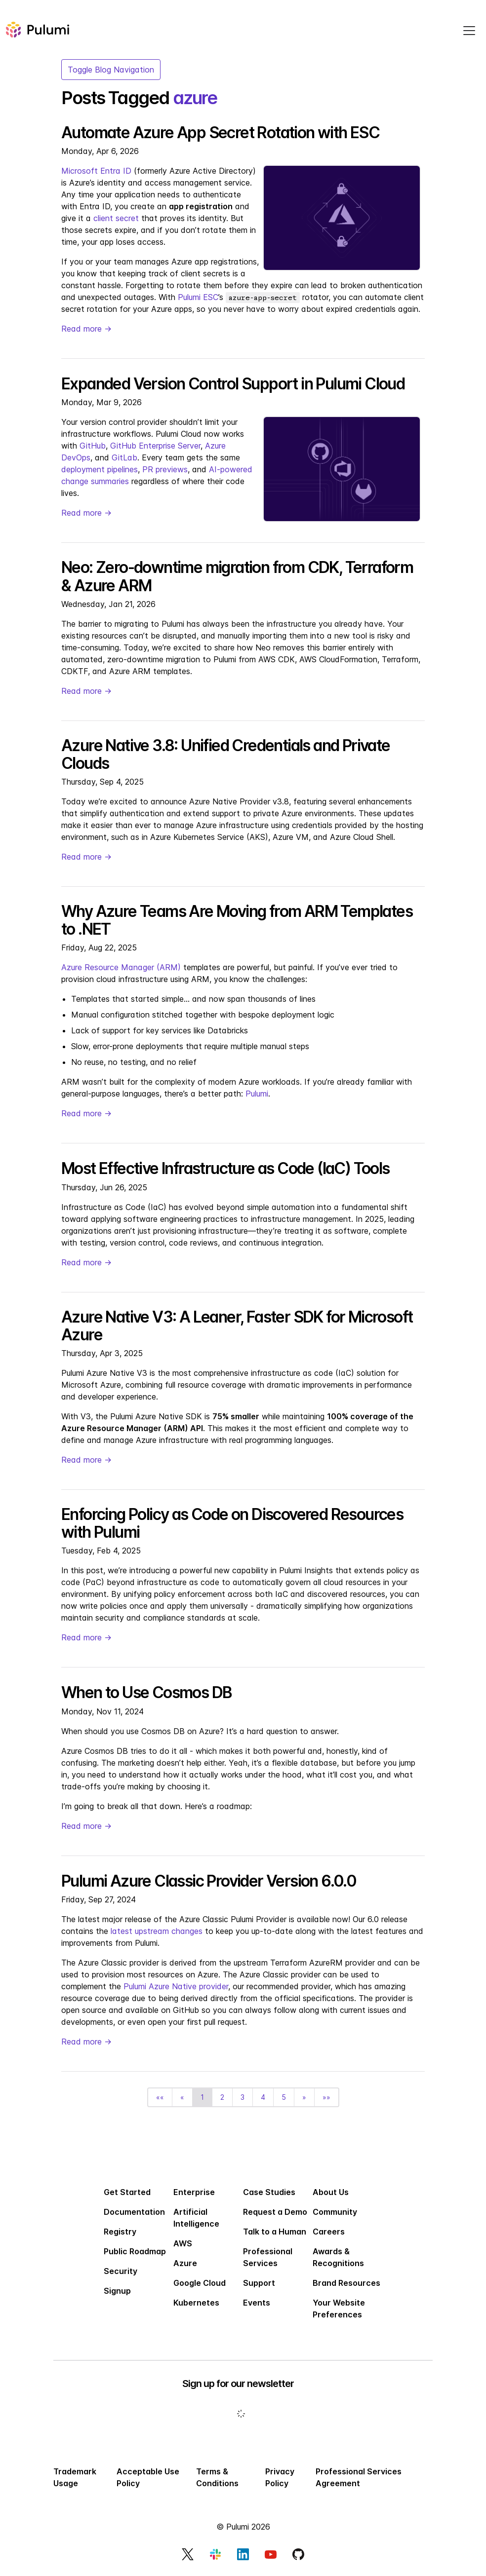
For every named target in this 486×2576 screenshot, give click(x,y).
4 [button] (263, 2097)
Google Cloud (199, 2283)
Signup (117, 2291)
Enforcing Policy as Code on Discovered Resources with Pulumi (232, 1523)
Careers (329, 2231)
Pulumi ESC (198, 297)
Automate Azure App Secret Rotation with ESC (220, 132)
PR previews (165, 469)
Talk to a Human (274, 2231)
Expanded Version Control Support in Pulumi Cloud (233, 383)
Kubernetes (196, 2303)
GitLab (124, 457)
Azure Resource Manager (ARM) (121, 967)
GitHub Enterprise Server (155, 446)
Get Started (127, 2192)
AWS (182, 2243)
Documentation (134, 2212)
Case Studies (269, 2192)
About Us (331, 2192)
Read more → (86, 329)
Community (335, 2212)
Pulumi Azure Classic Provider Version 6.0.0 (208, 1881)
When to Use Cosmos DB (146, 1692)
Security (120, 2271)
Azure (185, 2263)
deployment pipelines (99, 469)
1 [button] (202, 2097)
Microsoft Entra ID (96, 171)
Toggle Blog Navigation (111, 70)
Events (256, 2303)
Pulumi (256, 1094)
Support (259, 2283)
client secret (116, 218)
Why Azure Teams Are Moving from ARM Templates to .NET (236, 920)
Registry (120, 2231)
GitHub (93, 446)
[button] (160, 2097)
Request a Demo (275, 2212)
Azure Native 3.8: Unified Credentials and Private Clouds (225, 754)
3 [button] (242, 2097)
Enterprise (194, 2192)
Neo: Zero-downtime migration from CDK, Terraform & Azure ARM (237, 576)
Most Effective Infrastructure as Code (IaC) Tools (225, 1168)
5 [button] (284, 2097)
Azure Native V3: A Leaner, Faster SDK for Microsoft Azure (236, 1325)
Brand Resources (346, 2283)
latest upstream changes (156, 1931)
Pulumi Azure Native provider (175, 1986)
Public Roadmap (135, 2251)
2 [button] (222, 2097)
